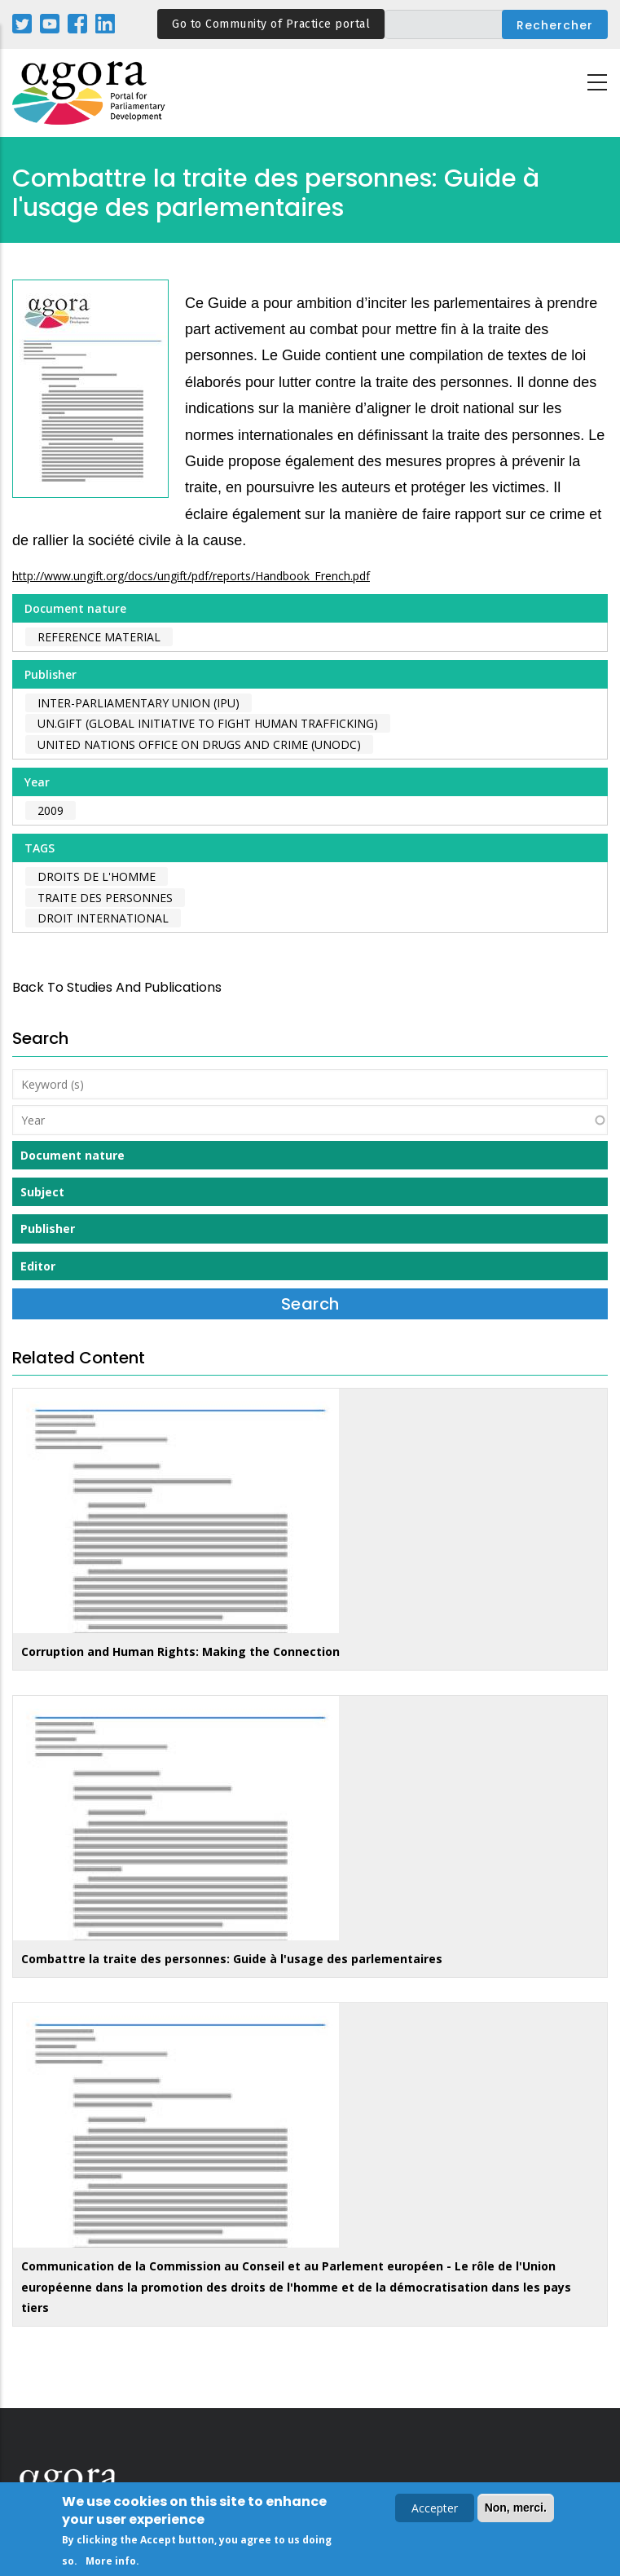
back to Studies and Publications (117, 987)
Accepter (434, 2510)
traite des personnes (105, 897)
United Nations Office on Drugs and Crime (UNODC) (199, 744)
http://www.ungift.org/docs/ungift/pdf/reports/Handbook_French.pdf (191, 575)
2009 (50, 810)
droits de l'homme (96, 876)
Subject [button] (42, 1192)
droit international (103, 918)
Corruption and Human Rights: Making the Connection (180, 1651)
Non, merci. (516, 2510)
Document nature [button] (72, 1155)
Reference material (98, 637)
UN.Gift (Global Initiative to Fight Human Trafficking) (207, 723)
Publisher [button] (47, 1228)
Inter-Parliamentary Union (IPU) (138, 703)
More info (111, 2563)
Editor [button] (37, 1266)
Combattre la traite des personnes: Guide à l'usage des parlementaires (231, 1958)
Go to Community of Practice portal (271, 24)
